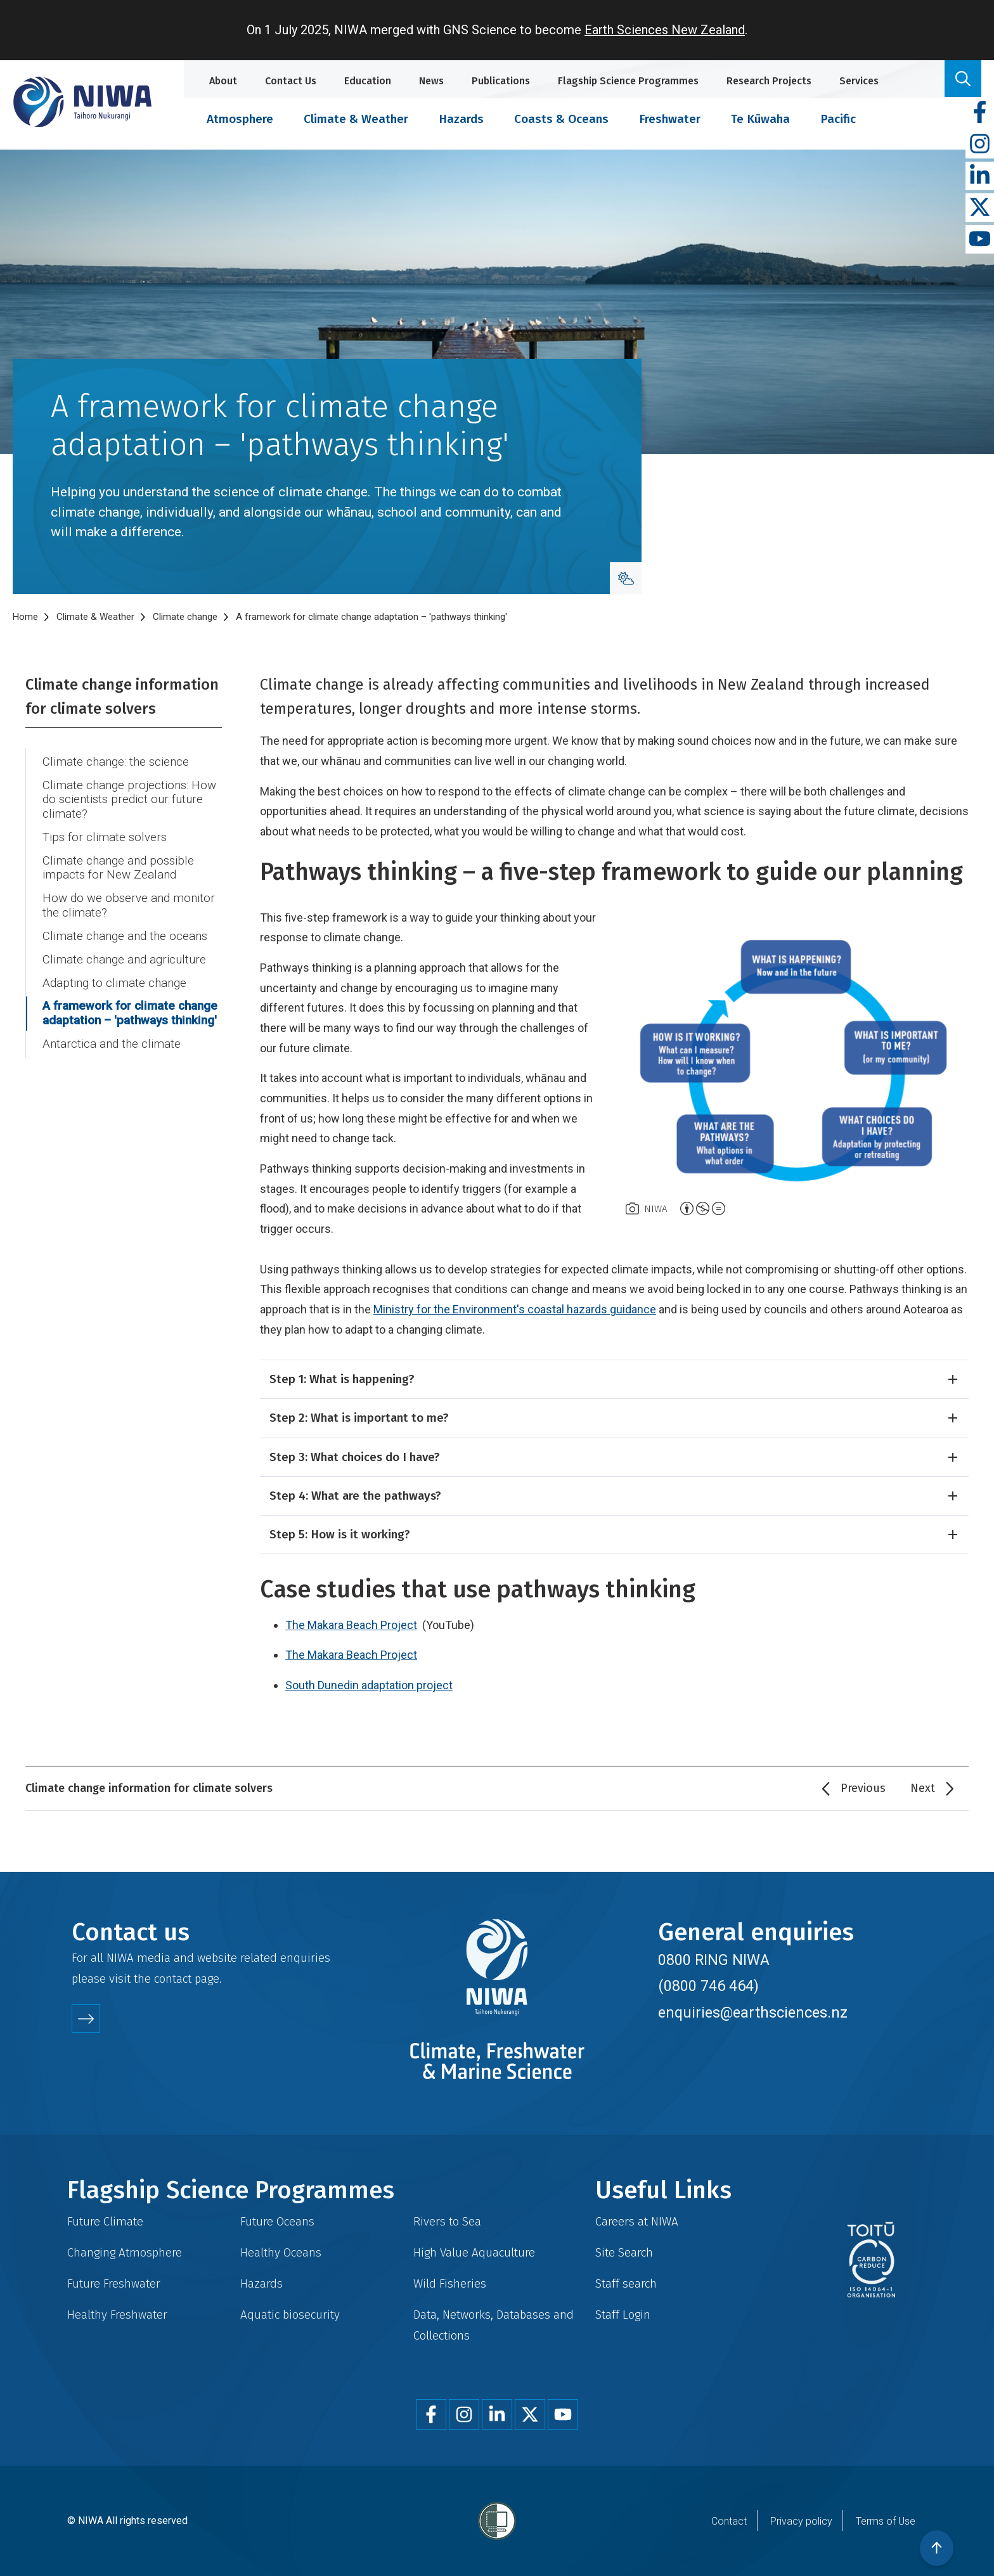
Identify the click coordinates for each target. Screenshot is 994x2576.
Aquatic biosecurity (290, 2314)
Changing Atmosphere (124, 2252)
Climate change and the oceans (124, 936)
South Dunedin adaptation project (369, 1685)
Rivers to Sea (447, 2221)
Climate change (185, 616)
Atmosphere (240, 119)
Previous (863, 1788)
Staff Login (622, 2314)
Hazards (461, 119)
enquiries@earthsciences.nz (753, 2012)
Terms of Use (885, 2521)
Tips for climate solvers (104, 837)
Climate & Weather (356, 119)
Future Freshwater (113, 2283)
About (223, 81)
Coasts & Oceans (561, 119)
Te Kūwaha (760, 119)
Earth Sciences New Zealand (664, 29)
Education (367, 81)
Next (922, 1788)
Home (25, 616)
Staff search (626, 2283)
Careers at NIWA (636, 2221)
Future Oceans (277, 2221)
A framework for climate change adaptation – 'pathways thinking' (129, 1013)
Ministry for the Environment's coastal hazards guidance (514, 1309)
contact (172, 1978)
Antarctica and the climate (111, 1044)
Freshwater (669, 119)
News (431, 81)
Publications (501, 81)
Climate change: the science (115, 762)
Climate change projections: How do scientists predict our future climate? (129, 799)
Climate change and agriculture (124, 960)
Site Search (624, 2252)
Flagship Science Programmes (628, 81)
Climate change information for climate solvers (122, 697)
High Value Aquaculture (474, 2252)
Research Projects (768, 81)
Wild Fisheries (449, 2283)
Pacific (838, 119)
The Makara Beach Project (351, 1625)
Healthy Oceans (280, 2252)
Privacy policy (801, 2521)
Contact (729, 2521)
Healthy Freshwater (117, 2314)
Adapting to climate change (114, 983)
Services (859, 81)
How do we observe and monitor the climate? (128, 905)
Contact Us (290, 81)
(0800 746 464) (708, 1986)
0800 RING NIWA (714, 1960)
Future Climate (105, 2221)
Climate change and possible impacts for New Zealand (118, 868)
